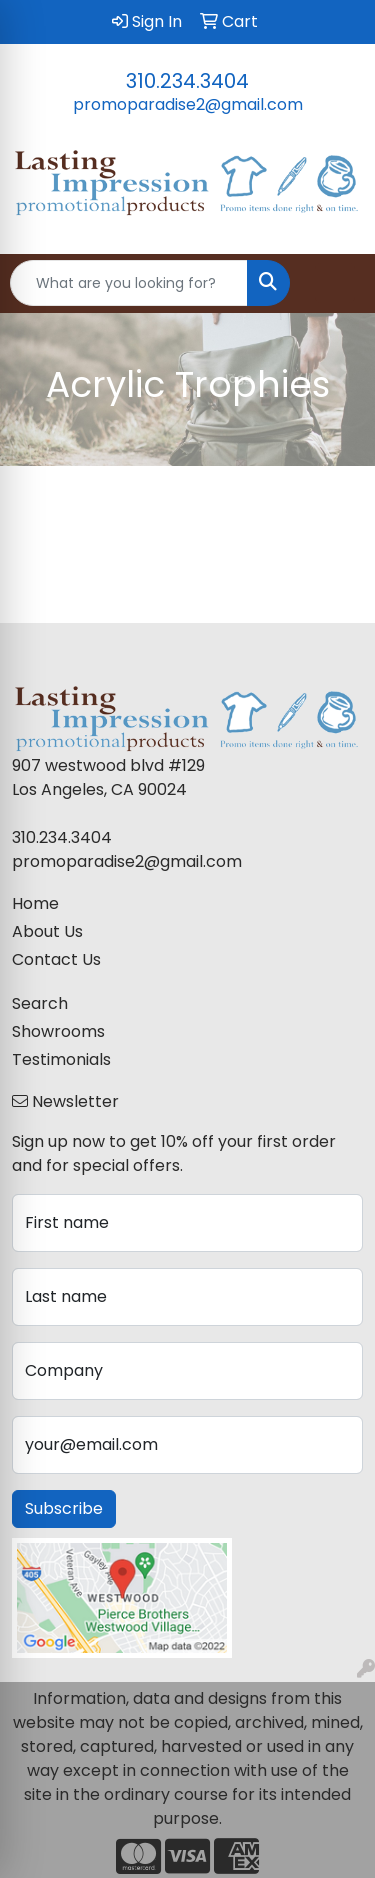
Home (35, 903)
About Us (47, 931)
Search (40, 1003)
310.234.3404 (187, 81)
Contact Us (56, 959)
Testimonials (61, 1059)
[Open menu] (335, 283)
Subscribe (64, 1508)
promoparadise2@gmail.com (188, 104)
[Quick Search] (129, 283)
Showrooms (58, 1031)
